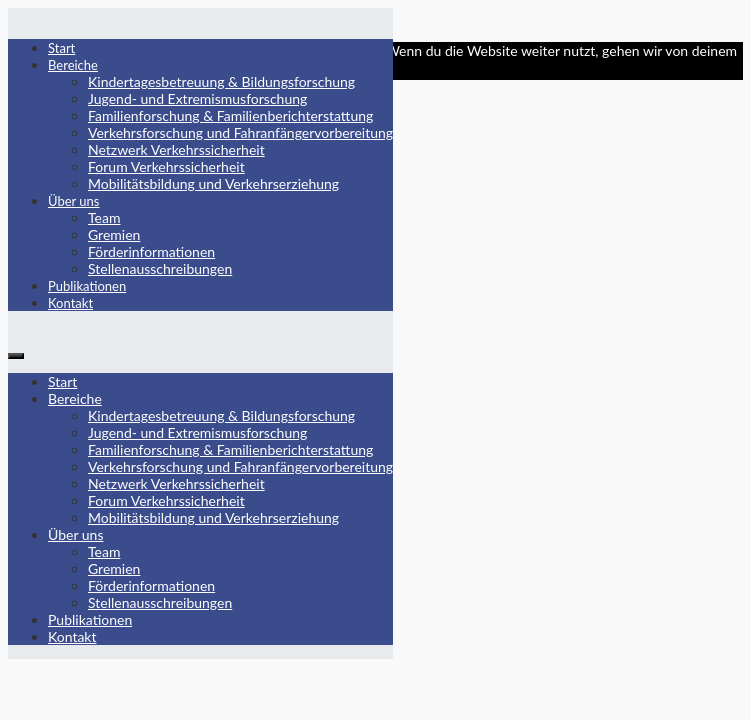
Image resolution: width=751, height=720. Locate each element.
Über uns (74, 201)
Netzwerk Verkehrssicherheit (176, 149)
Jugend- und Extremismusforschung (197, 98)
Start (61, 48)
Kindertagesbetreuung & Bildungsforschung (221, 81)
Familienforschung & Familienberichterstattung (230, 115)
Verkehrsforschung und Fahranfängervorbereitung (240, 132)
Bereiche (73, 65)
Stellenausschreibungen (160, 268)
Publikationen (87, 286)
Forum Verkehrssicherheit (166, 166)
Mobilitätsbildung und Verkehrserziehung (213, 183)
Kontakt (70, 303)
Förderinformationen (151, 251)
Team (104, 217)
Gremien (114, 234)
